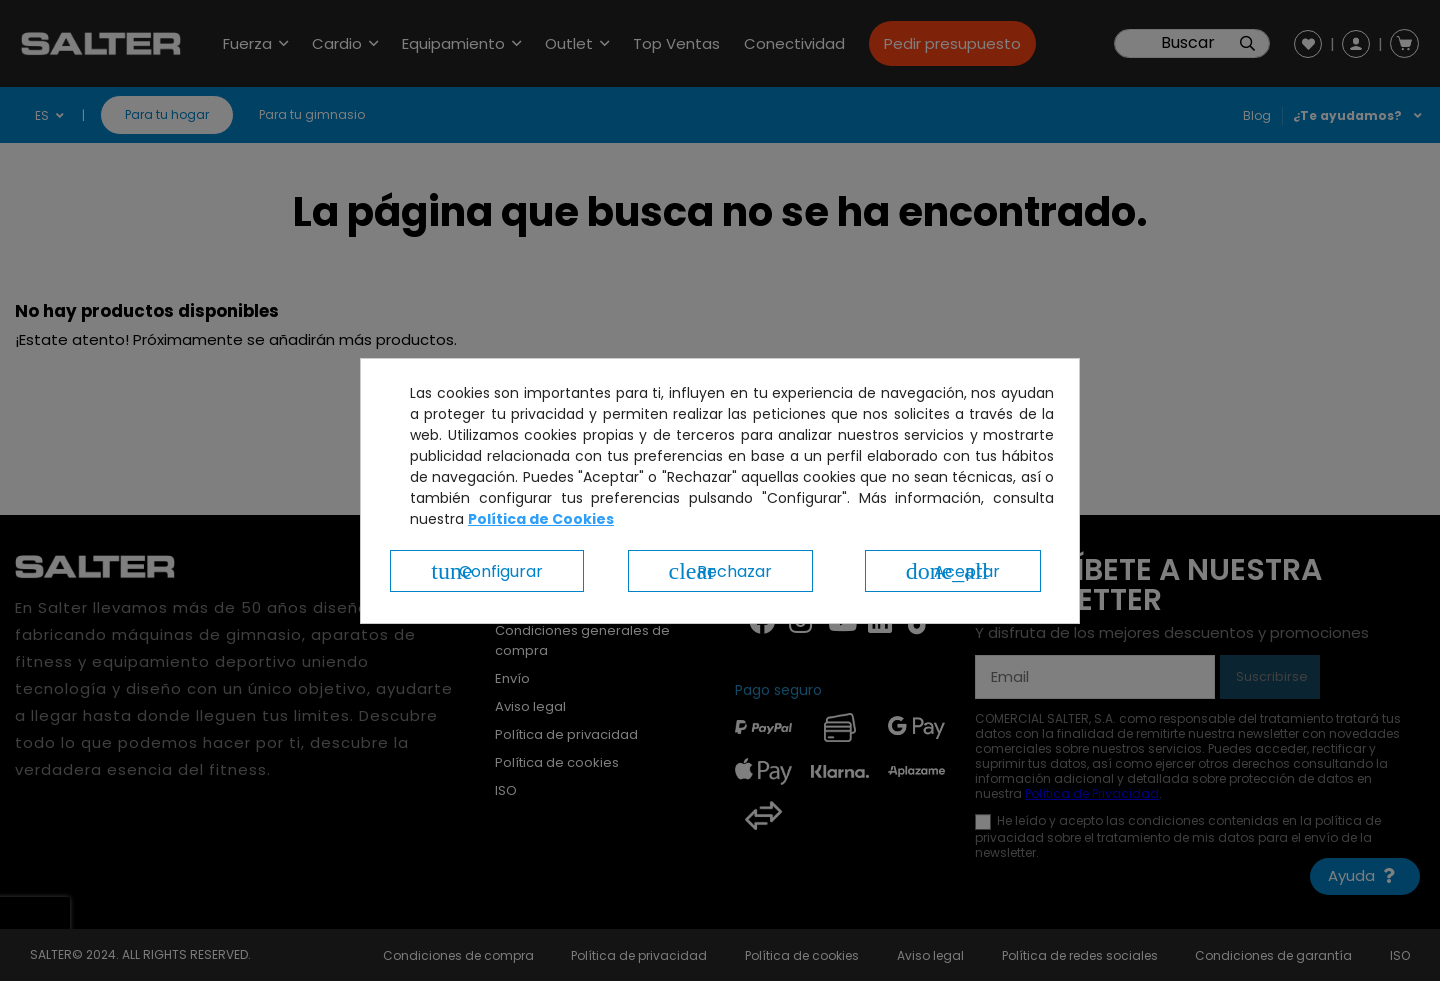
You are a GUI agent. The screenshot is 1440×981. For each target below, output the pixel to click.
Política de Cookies (541, 519)
